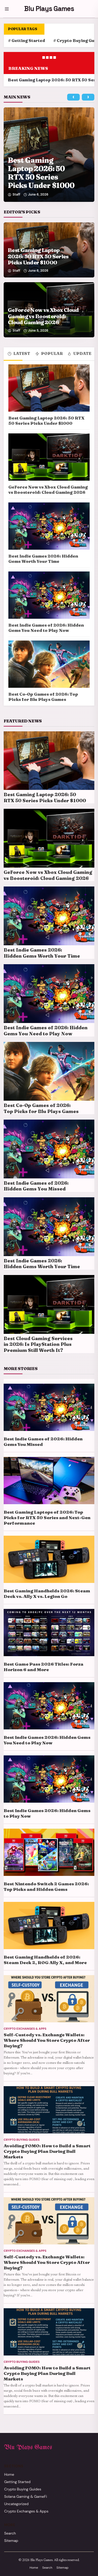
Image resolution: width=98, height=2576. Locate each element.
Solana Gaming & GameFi (25, 2496)
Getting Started (17, 2481)
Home (9, 2474)
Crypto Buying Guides (22, 2489)
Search (10, 2533)
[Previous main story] (73, 97)
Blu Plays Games (49, 9)
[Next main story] (88, 97)
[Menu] (6, 9)
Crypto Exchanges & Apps (26, 2511)
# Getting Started (26, 40)
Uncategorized (16, 2503)
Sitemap (11, 2540)
